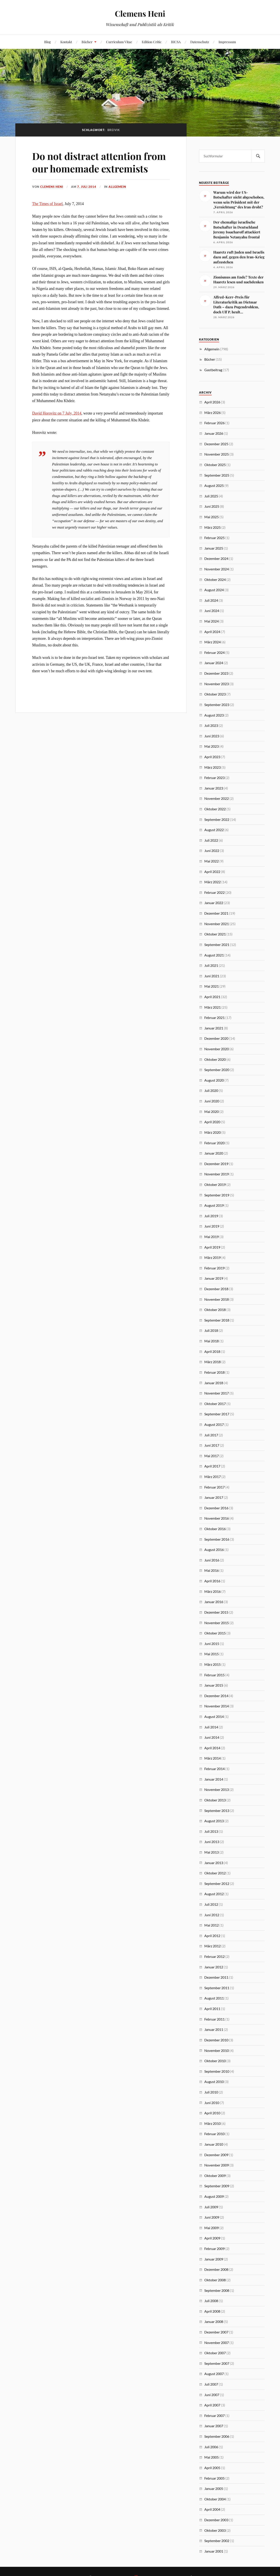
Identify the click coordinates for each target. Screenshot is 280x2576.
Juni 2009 (211, 2217)
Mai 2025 (211, 517)
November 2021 (216, 924)
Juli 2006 (211, 2447)
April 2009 (212, 2238)
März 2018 (212, 1362)
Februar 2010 (214, 2134)
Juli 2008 (211, 2301)
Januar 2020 (213, 1153)
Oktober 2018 (215, 1310)
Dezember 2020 (216, 1038)
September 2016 (216, 1539)
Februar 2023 (214, 777)
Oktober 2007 (215, 2353)
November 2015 (216, 1623)
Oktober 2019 (215, 1184)
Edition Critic (151, 41)
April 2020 (212, 1122)
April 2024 (212, 632)
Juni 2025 (211, 506)
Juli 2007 (211, 2384)
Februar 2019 (214, 1268)
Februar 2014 (214, 1769)
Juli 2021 (211, 965)
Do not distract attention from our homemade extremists (99, 162)
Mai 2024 (211, 621)
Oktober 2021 (215, 934)
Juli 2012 (211, 1904)
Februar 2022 (214, 892)
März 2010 (212, 2123)
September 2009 (216, 2186)
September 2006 (216, 2436)
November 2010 (216, 2050)
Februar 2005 (214, 2478)
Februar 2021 (214, 1017)
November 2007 (216, 2342)
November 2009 (216, 2165)
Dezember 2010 (216, 2040)
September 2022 (216, 819)
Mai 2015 (211, 1654)
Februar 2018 (214, 1372)
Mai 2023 (211, 746)
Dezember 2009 (216, 2155)
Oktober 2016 (215, 1529)
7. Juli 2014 (86, 186)
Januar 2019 (213, 1278)
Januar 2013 (213, 1863)
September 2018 (216, 1320)
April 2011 (212, 2009)
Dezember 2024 (216, 558)
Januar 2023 (213, 788)
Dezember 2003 (216, 2520)
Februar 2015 (214, 1675)
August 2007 (214, 2374)
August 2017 (214, 1424)
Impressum (227, 41)
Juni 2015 (211, 1643)
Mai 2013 (211, 1852)
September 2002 (216, 2541)
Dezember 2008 (216, 2269)
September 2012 (216, 1883)
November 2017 (216, 1393)
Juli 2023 (211, 725)
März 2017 (212, 1476)
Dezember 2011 (216, 1977)
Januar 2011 (213, 2029)
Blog (47, 41)
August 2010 (214, 2081)
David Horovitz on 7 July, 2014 (56, 413)
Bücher (87, 41)
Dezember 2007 (216, 2332)
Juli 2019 (211, 1216)
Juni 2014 (211, 1737)
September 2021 (216, 944)
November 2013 (216, 1789)
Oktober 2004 (215, 2499)
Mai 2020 (211, 1111)
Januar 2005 (213, 2488)
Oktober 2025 (215, 465)
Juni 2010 (211, 2103)
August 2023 (214, 715)
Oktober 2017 (215, 1404)
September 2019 (216, 1195)
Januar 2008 (213, 2321)
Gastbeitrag (213, 370)
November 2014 (216, 1706)
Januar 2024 (213, 663)
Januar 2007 (213, 2426)
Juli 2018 (211, 1330)
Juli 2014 (211, 1727)
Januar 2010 (213, 2144)
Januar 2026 (213, 433)
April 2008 (212, 2311)
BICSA (176, 41)
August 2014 (214, 1716)
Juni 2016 (211, 1560)
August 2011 (214, 1998)
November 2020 (216, 1049)
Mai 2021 (211, 986)
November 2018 (216, 1299)
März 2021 (212, 1007)
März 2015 (212, 1664)
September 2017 (216, 1414)
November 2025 (216, 454)
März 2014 (212, 1758)
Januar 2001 (213, 2551)
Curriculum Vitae (119, 41)
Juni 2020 (211, 1101)
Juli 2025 (211, 496)
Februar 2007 (214, 2415)
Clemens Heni (140, 13)
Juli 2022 (211, 840)
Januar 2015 (213, 1685)
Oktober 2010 (215, 2061)
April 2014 (212, 1748)
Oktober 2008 (215, 2280)
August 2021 (214, 955)
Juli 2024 (211, 600)
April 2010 (212, 2113)
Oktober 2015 (215, 1633)
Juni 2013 (211, 1842)
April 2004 (212, 2509)
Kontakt (66, 41)
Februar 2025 (214, 538)
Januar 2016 (213, 1602)
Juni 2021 (211, 976)
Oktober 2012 (215, 1873)
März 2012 (212, 1946)
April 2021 (212, 997)
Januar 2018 (213, 1383)
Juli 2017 (211, 1435)
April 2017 (212, 1466)
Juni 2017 (211, 1445)
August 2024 (214, 590)
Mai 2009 (211, 2228)
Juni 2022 (211, 850)
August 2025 (214, 485)
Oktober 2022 (215, 809)
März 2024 (212, 642)
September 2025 (216, 475)
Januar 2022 (213, 903)
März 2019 (212, 1257)
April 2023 (212, 757)
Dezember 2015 (216, 1612)
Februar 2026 (214, 423)
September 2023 (216, 705)
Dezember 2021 (216, 913)
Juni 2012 (211, 1915)
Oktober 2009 (215, 2175)
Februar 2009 (214, 2248)
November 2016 (216, 1518)
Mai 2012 (211, 1925)
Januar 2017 (213, 1497)
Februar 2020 (214, 1143)
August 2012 (214, 1894)
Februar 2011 (214, 2019)
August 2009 (214, 2196)
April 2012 (212, 1936)
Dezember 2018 (216, 1289)
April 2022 (212, 871)
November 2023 (216, 684)
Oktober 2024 (215, 579)
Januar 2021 (213, 1028)
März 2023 (212, 767)
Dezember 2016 (216, 1508)
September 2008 (216, 2290)
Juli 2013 (211, 1831)
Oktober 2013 (215, 1800)
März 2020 (212, 1132)
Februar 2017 (214, 1487)
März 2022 (212, 882)
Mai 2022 (211, 861)
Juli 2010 (211, 2092)
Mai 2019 (211, 1237)
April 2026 (212, 402)
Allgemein (117, 186)
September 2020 (216, 1070)
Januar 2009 (213, 2259)
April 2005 (212, 2468)
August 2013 (214, 1821)
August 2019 (214, 1205)
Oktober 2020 (215, 1059)
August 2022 (214, 830)
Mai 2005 (211, 2457)
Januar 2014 (213, 1779)
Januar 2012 (213, 1967)
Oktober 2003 (215, 2530)
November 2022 (216, 798)
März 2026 (212, 412)
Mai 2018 (211, 1341)
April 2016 (212, 1581)
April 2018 (212, 1351)
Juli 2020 (211, 1090)
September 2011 (216, 1988)
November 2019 (216, 1174)
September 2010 (216, 2071)
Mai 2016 (211, 1570)
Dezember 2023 (216, 673)
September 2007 (216, 2363)
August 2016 (214, 1549)
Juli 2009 (211, 2207)
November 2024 (216, 569)
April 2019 (212, 1247)
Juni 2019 (211, 1226)
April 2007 (212, 2405)
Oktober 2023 (215, 694)
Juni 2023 (211, 736)
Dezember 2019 (216, 1164)
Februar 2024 (214, 652)
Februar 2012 (214, 1956)
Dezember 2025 (216, 444)
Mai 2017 (211, 1456)
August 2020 (214, 1080)
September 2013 (216, 1810)
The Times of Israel (47, 204)
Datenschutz (199, 41)
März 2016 (212, 1591)
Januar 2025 (213, 548)
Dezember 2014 (216, 1696)
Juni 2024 (211, 611)
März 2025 (212, 527)
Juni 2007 (211, 2395)
